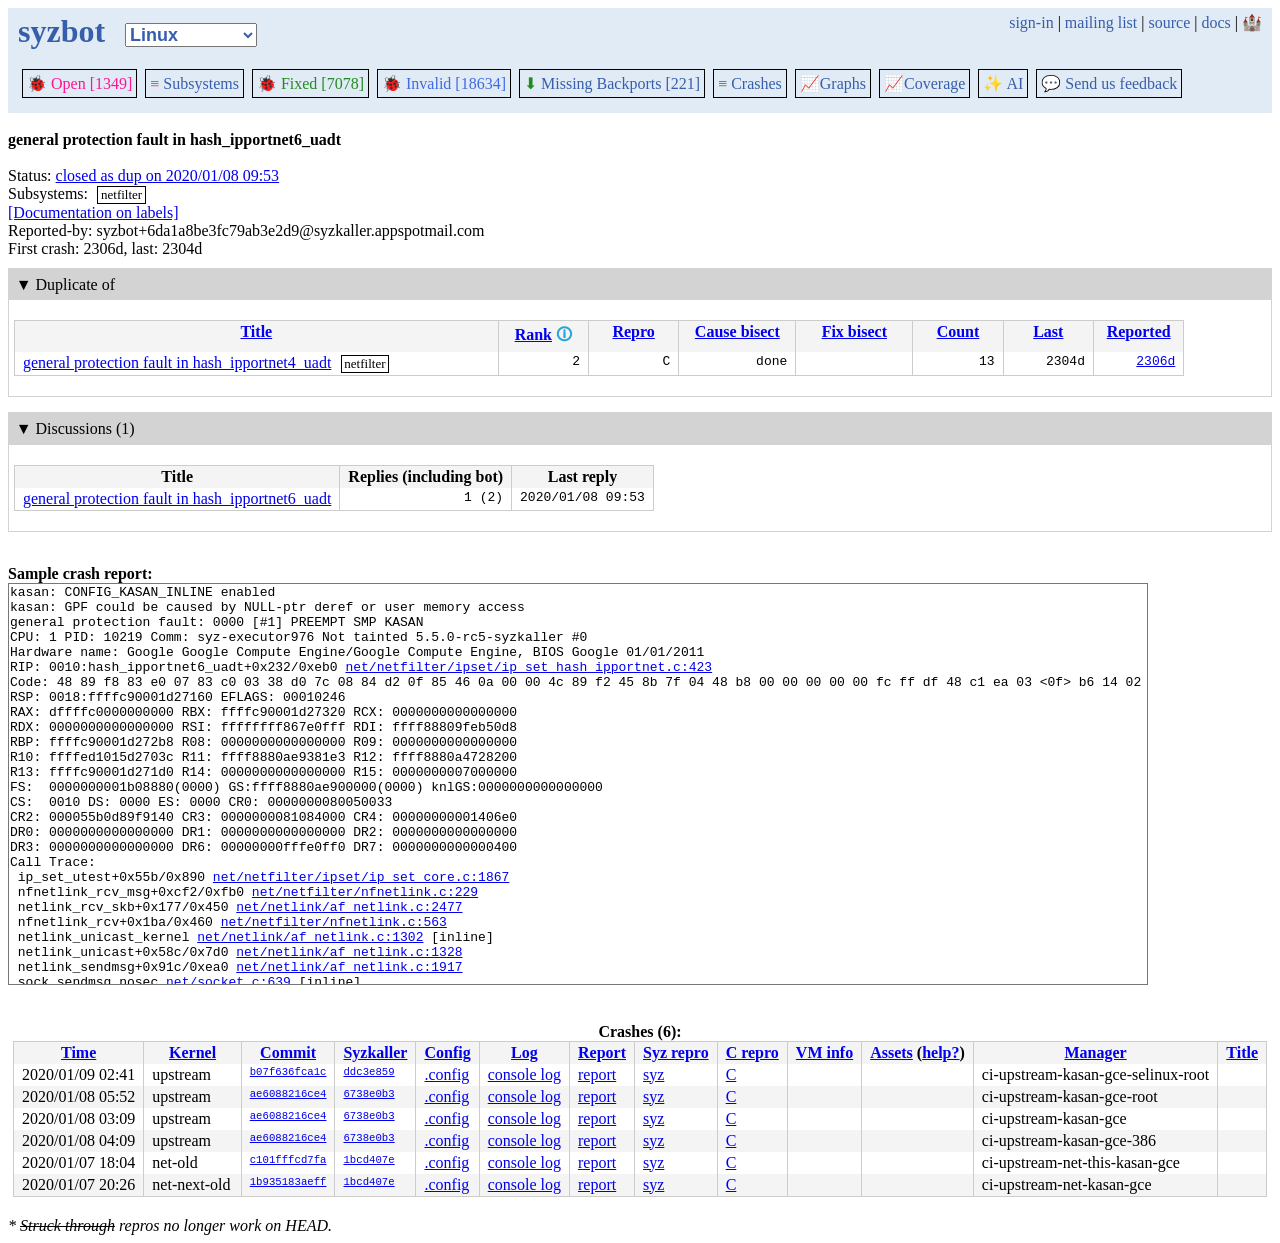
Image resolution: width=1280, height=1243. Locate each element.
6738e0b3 (368, 1095)
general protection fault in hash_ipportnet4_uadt (177, 362)
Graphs (833, 83)
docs (1215, 22)
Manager (1095, 1052)
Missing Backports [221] (612, 83)
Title (256, 331)
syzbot (61, 31)
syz (653, 1074)
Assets (891, 1052)
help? (940, 1052)
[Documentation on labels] (93, 212)
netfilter (121, 194)
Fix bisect (854, 331)
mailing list (1101, 22)
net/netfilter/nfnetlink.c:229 (365, 954)
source (1170, 22)
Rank (533, 334)
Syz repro (676, 1052)
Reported (1139, 331)
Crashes (750, 83)
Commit (288, 1052)
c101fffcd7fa (288, 1161)
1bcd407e (368, 1161)
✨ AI (1003, 83)
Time (78, 1052)
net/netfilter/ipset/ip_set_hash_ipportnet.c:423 (528, 684)
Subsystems (194, 83)
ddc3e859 (368, 1073)
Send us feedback (1109, 83)
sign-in (1031, 22)
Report (602, 1052)
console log (524, 1074)
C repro (752, 1052)
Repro (633, 331)
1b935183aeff (288, 1183)
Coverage (924, 83)
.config (446, 1074)
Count (958, 331)
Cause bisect (737, 331)
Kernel (192, 1052)
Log (524, 1052)
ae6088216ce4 (288, 1095)
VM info (824, 1052)
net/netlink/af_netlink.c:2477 (349, 972)
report (597, 1074)
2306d (1155, 363)
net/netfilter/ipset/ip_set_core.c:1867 (361, 936)
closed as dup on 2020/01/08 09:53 (168, 175)
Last (1048, 331)
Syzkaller (375, 1052)
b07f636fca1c (288, 1073)
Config (447, 1052)
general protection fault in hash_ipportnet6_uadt (177, 498)
